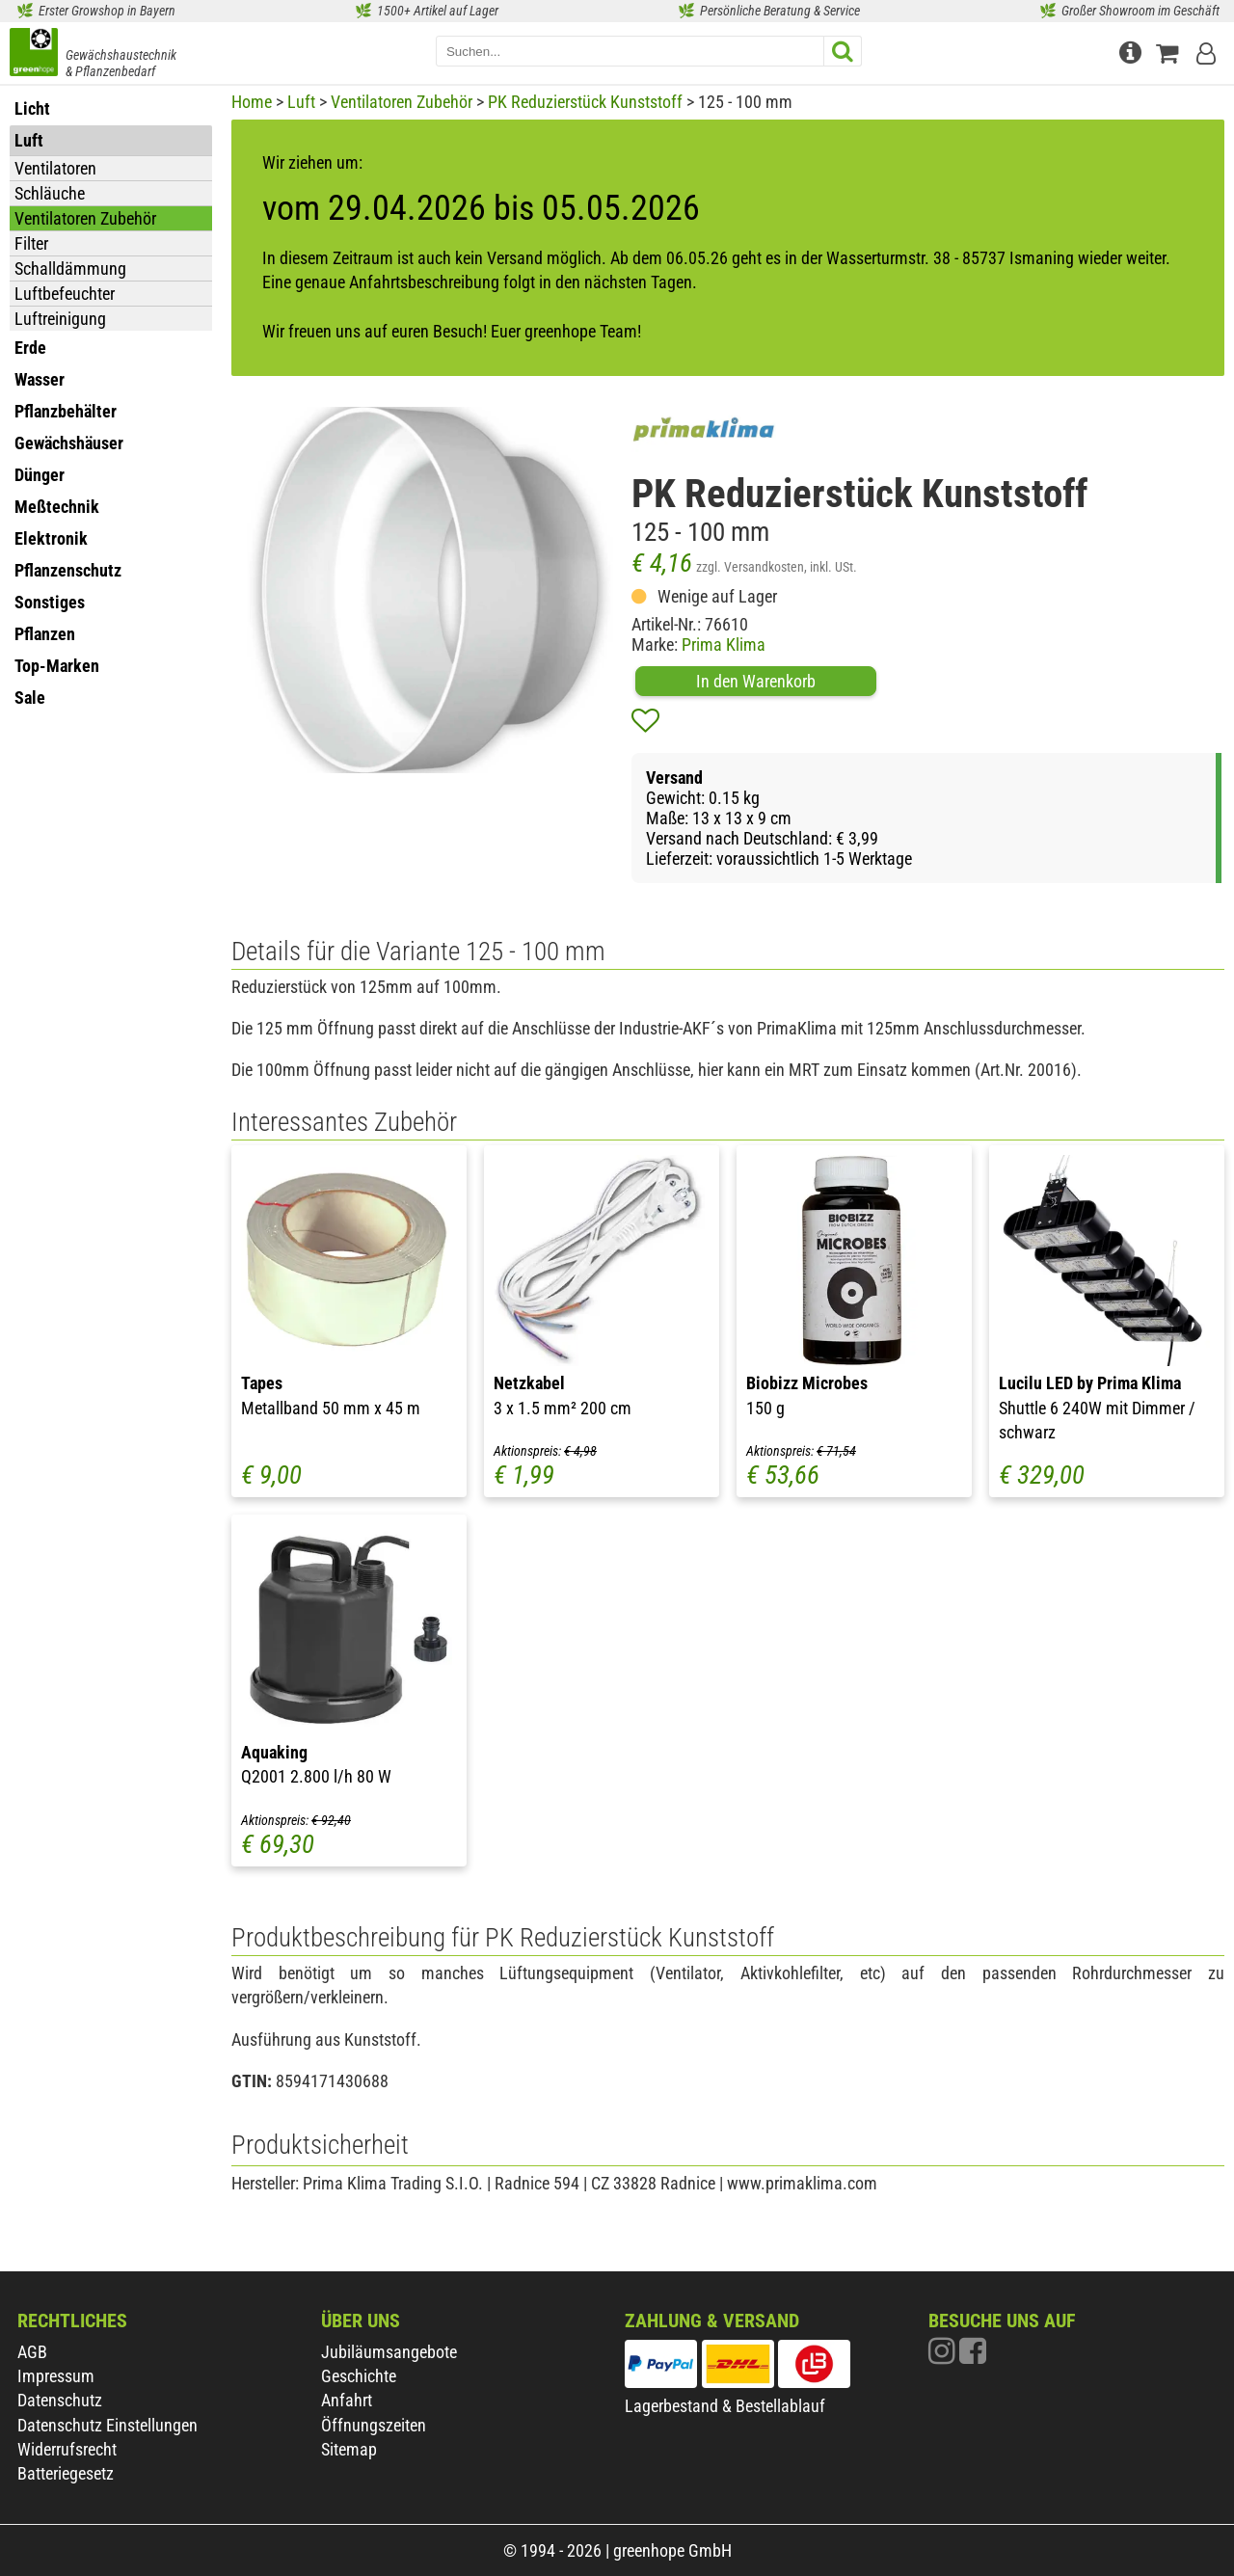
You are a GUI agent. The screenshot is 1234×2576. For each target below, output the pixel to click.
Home (251, 102)
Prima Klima (723, 644)
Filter (31, 243)
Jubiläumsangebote (389, 2352)
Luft (301, 102)
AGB (32, 2352)
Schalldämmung (70, 268)
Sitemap (349, 2449)
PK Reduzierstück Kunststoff (585, 102)
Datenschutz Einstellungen (107, 2425)
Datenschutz (59, 2400)
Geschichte (358, 2376)
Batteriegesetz (65, 2473)
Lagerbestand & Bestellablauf (725, 2406)
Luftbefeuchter (64, 293)
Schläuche (49, 193)
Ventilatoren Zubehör (85, 218)
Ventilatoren (55, 168)
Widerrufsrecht (67, 2449)
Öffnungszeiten (373, 2425)
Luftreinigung (60, 319)
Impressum (55, 2376)
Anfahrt (346, 2400)
